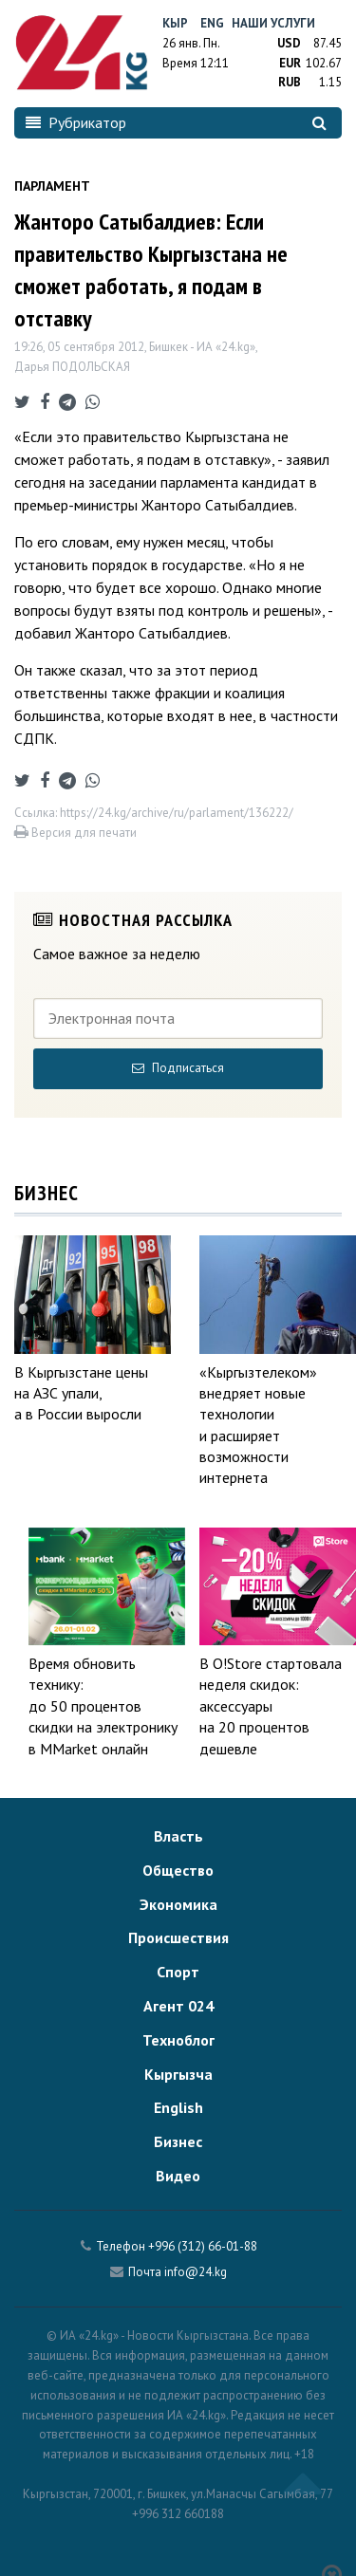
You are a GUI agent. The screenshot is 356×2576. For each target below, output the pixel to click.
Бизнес (178, 2141)
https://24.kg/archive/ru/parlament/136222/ (176, 813)
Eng (212, 23)
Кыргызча (178, 2074)
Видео (178, 2175)
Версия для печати (75, 833)
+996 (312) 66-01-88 (202, 2246)
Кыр (175, 23)
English (178, 2107)
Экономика (178, 1904)
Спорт (178, 1971)
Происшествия (178, 1937)
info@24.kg (195, 2272)
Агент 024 (178, 2005)
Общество (178, 1870)
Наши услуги (273, 23)
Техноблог (178, 2039)
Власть (178, 1835)
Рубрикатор (76, 122)
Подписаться (178, 1068)
